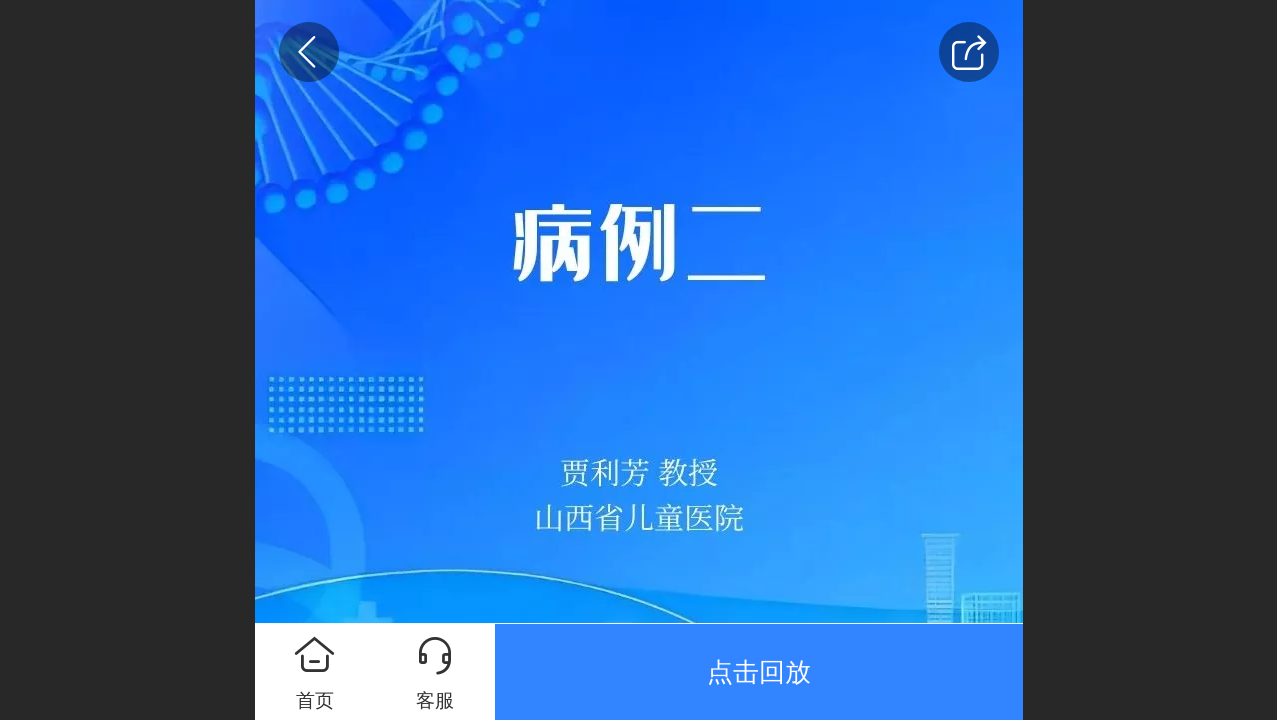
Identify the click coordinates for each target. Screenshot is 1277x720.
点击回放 (759, 672)
